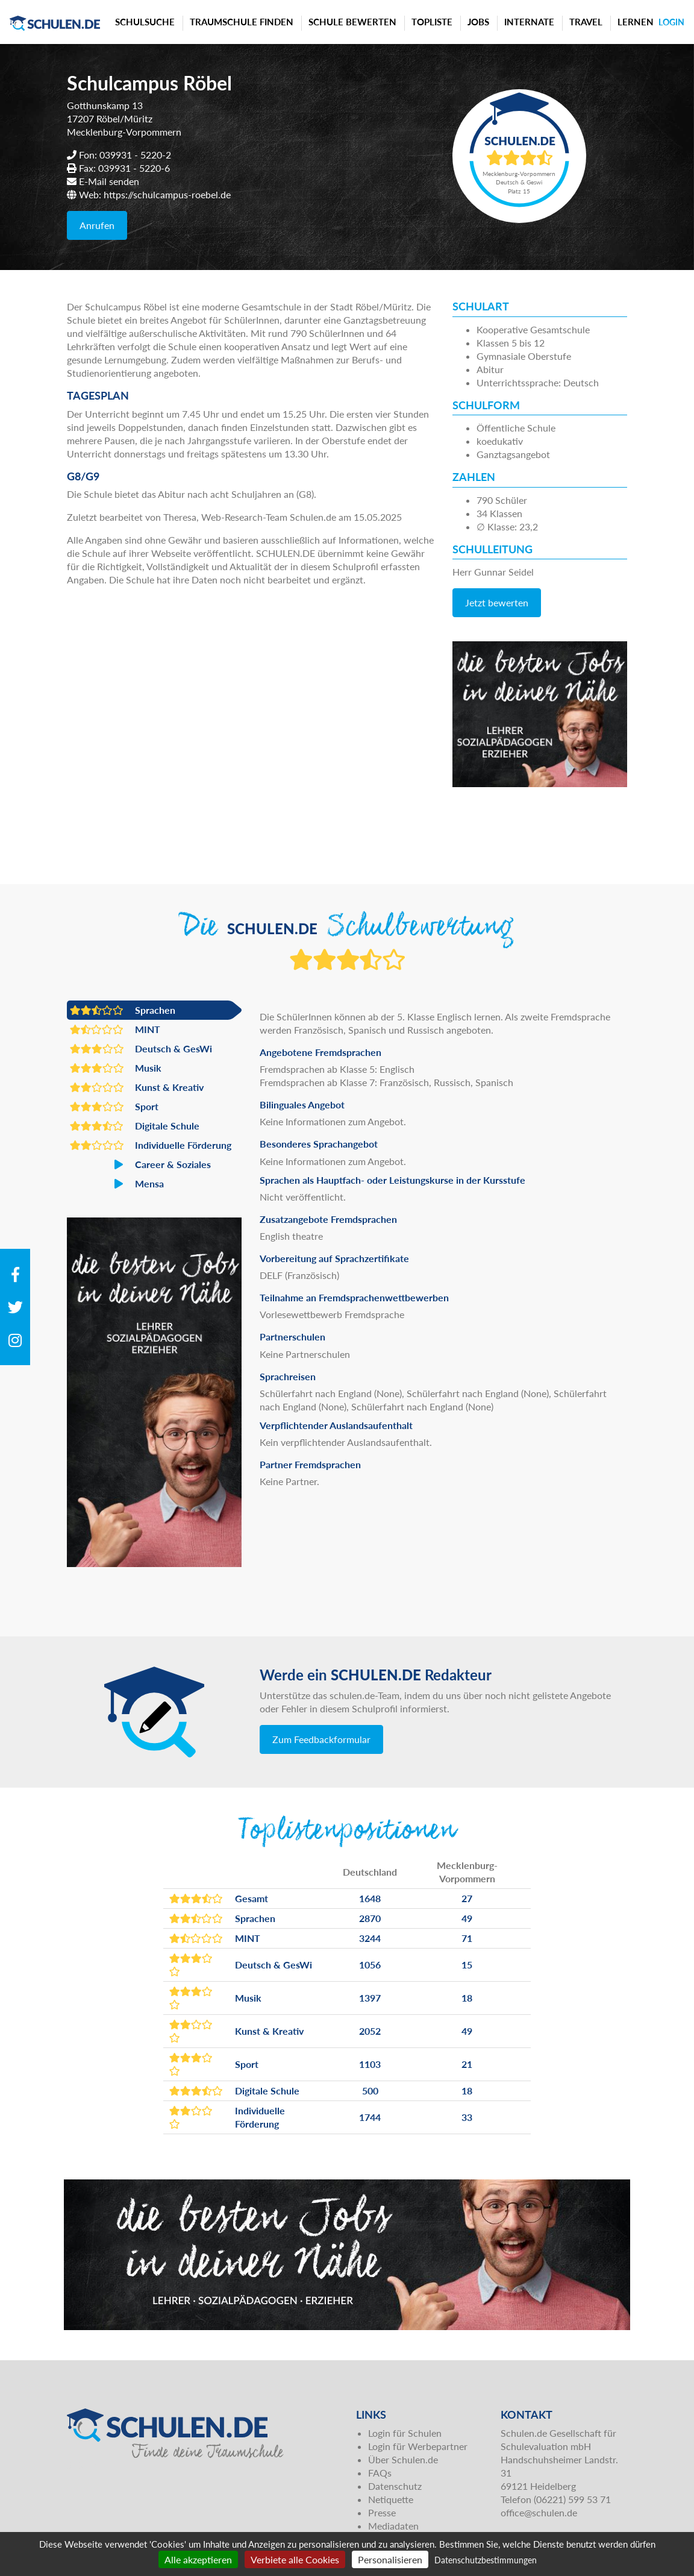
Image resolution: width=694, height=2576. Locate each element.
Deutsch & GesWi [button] (141, 1048)
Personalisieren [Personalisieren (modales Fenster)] (390, 2559)
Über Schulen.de (403, 2459)
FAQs (380, 2472)
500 (370, 2090)
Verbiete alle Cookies (295, 2559)
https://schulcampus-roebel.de (167, 194)
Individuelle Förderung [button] (150, 1145)
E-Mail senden (109, 181)
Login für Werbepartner (417, 2446)
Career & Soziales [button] (140, 1164)
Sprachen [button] (122, 1010)
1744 (370, 2117)
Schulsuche (145, 21)
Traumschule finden (241, 21)
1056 (370, 1964)
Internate (529, 21)
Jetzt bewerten (496, 602)
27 (466, 1898)
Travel (585, 21)
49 (466, 1918)
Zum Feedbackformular (321, 1739)
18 (466, 1997)
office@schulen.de (539, 2512)
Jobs (478, 21)
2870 (370, 1918)
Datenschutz (395, 2486)
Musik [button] (115, 1068)
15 (466, 1964)
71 (466, 1938)
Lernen (635, 21)
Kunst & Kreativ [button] (137, 1087)
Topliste (431, 21)
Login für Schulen (405, 2433)
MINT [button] (115, 1029)
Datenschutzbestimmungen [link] (485, 2560)
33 (466, 2117)
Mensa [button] (117, 1183)
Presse (382, 2512)
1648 (370, 1898)
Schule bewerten (352, 21)
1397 (370, 1997)
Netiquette (390, 2499)
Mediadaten (393, 2525)
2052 (370, 2031)
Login (671, 22)
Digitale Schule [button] (134, 1125)
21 (466, 2064)
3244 (370, 1938)
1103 (370, 2064)
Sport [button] (114, 1106)
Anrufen (97, 225)
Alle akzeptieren (198, 2559)
